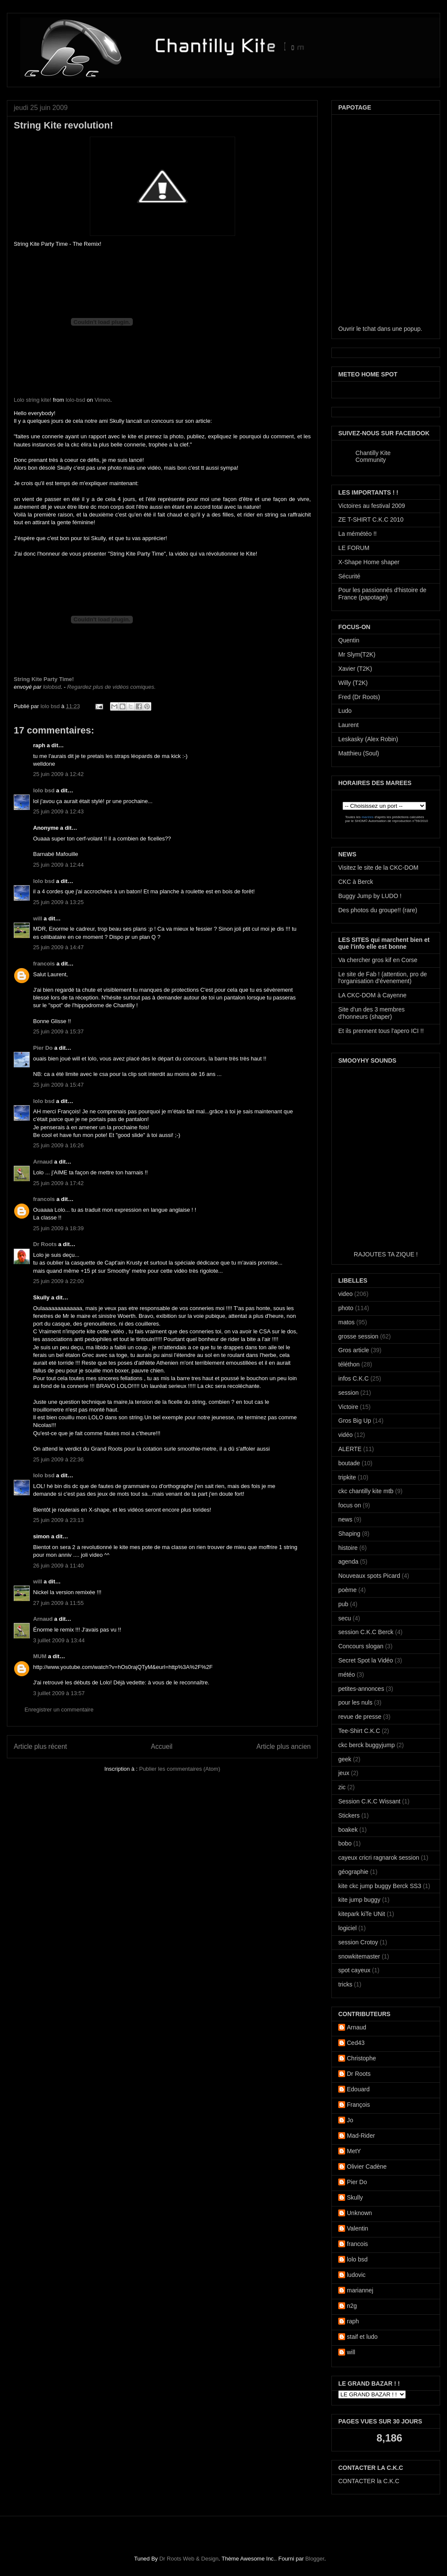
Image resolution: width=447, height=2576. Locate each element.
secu (344, 1618)
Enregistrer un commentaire (58, 1709)
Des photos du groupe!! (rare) (377, 910)
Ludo (345, 710)
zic (342, 1787)
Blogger (314, 2558)
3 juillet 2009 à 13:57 (59, 1693)
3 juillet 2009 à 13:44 (59, 1640)
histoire (348, 1547)
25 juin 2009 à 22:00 (58, 1281)
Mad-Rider (361, 2135)
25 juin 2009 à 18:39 (58, 1228)
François (358, 2104)
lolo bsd (50, 706)
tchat (369, 328)
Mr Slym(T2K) (356, 654)
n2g (352, 2305)
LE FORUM (353, 547)
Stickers (349, 1815)
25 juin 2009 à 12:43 (58, 811)
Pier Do (43, 1048)
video (345, 1293)
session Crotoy (358, 1942)
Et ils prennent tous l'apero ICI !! (381, 1030)
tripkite (347, 1477)
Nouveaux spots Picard (369, 1575)
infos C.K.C (353, 1378)
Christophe (361, 2058)
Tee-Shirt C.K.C (359, 1730)
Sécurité (349, 576)
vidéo (345, 1434)
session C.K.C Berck (365, 1632)
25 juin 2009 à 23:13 (58, 1520)
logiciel (347, 1928)
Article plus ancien (283, 1746)
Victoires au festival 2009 (371, 505)
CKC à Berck (355, 881)
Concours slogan (360, 1646)
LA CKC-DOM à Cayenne (372, 995)
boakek (348, 1829)
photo (345, 1308)
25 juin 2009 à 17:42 (58, 1183)
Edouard (358, 2089)
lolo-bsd (76, 400)
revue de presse (359, 1716)
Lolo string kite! (32, 400)
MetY (354, 2151)
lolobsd (52, 687)
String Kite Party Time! (44, 679)
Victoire (348, 1406)
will (37, 918)
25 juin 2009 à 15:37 (58, 1031)
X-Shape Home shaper (368, 562)
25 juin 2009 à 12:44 (58, 865)
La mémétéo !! (357, 533)
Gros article (353, 1350)
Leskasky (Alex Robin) (368, 739)
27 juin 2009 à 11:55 (58, 1603)
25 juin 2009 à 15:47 (58, 1085)
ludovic (356, 2274)
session (348, 1392)
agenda (348, 1561)
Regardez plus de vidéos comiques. (111, 687)
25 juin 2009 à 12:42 (58, 774)
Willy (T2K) (352, 682)
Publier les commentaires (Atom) (179, 1769)
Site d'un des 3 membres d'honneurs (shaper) (371, 1013)
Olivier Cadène (367, 2166)
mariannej (360, 2290)
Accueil (161, 1746)
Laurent (348, 724)
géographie (353, 1871)
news (345, 1519)
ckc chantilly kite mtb (365, 1491)
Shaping (349, 1533)
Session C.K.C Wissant (369, 1801)
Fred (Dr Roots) (359, 697)
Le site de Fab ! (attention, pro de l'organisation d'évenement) (382, 978)
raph (353, 2321)
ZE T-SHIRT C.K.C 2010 (371, 519)
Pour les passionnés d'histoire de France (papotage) (382, 594)
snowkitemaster (359, 1956)
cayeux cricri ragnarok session (378, 1857)
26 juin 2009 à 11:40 (58, 1565)
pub (343, 1604)
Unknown (359, 2212)
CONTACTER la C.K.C (368, 2481)
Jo (350, 2120)
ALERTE (349, 1448)
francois (44, 963)
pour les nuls (355, 1702)
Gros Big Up (354, 1420)
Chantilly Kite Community (373, 456)
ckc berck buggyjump (366, 1745)
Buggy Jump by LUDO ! (369, 895)
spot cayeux (354, 1970)
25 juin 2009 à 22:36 (58, 1459)
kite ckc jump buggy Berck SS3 (379, 1885)
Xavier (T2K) (355, 668)
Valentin (357, 2228)
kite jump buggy (359, 1899)
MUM (39, 1656)
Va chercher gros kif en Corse (377, 959)
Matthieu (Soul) (358, 753)
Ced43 (355, 2042)
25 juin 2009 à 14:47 (58, 947)
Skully (355, 2197)
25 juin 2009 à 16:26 (58, 1145)
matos (346, 1322)
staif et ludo (362, 2336)
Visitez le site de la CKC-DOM (378, 867)
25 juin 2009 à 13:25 (58, 902)
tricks (345, 1984)
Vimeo (102, 400)
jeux (343, 1772)
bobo (345, 1843)
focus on (349, 1505)
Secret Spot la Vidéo (365, 1660)
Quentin (348, 640)
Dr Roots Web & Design (189, 2558)
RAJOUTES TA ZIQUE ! (386, 1254)
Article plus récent (40, 1746)
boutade (349, 1463)
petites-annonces (361, 1688)
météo (346, 1674)
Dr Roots (45, 1244)
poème (347, 1589)
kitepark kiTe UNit (361, 1913)
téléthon (349, 1364)
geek (344, 1759)
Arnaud (43, 1161)
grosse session (358, 1336)
